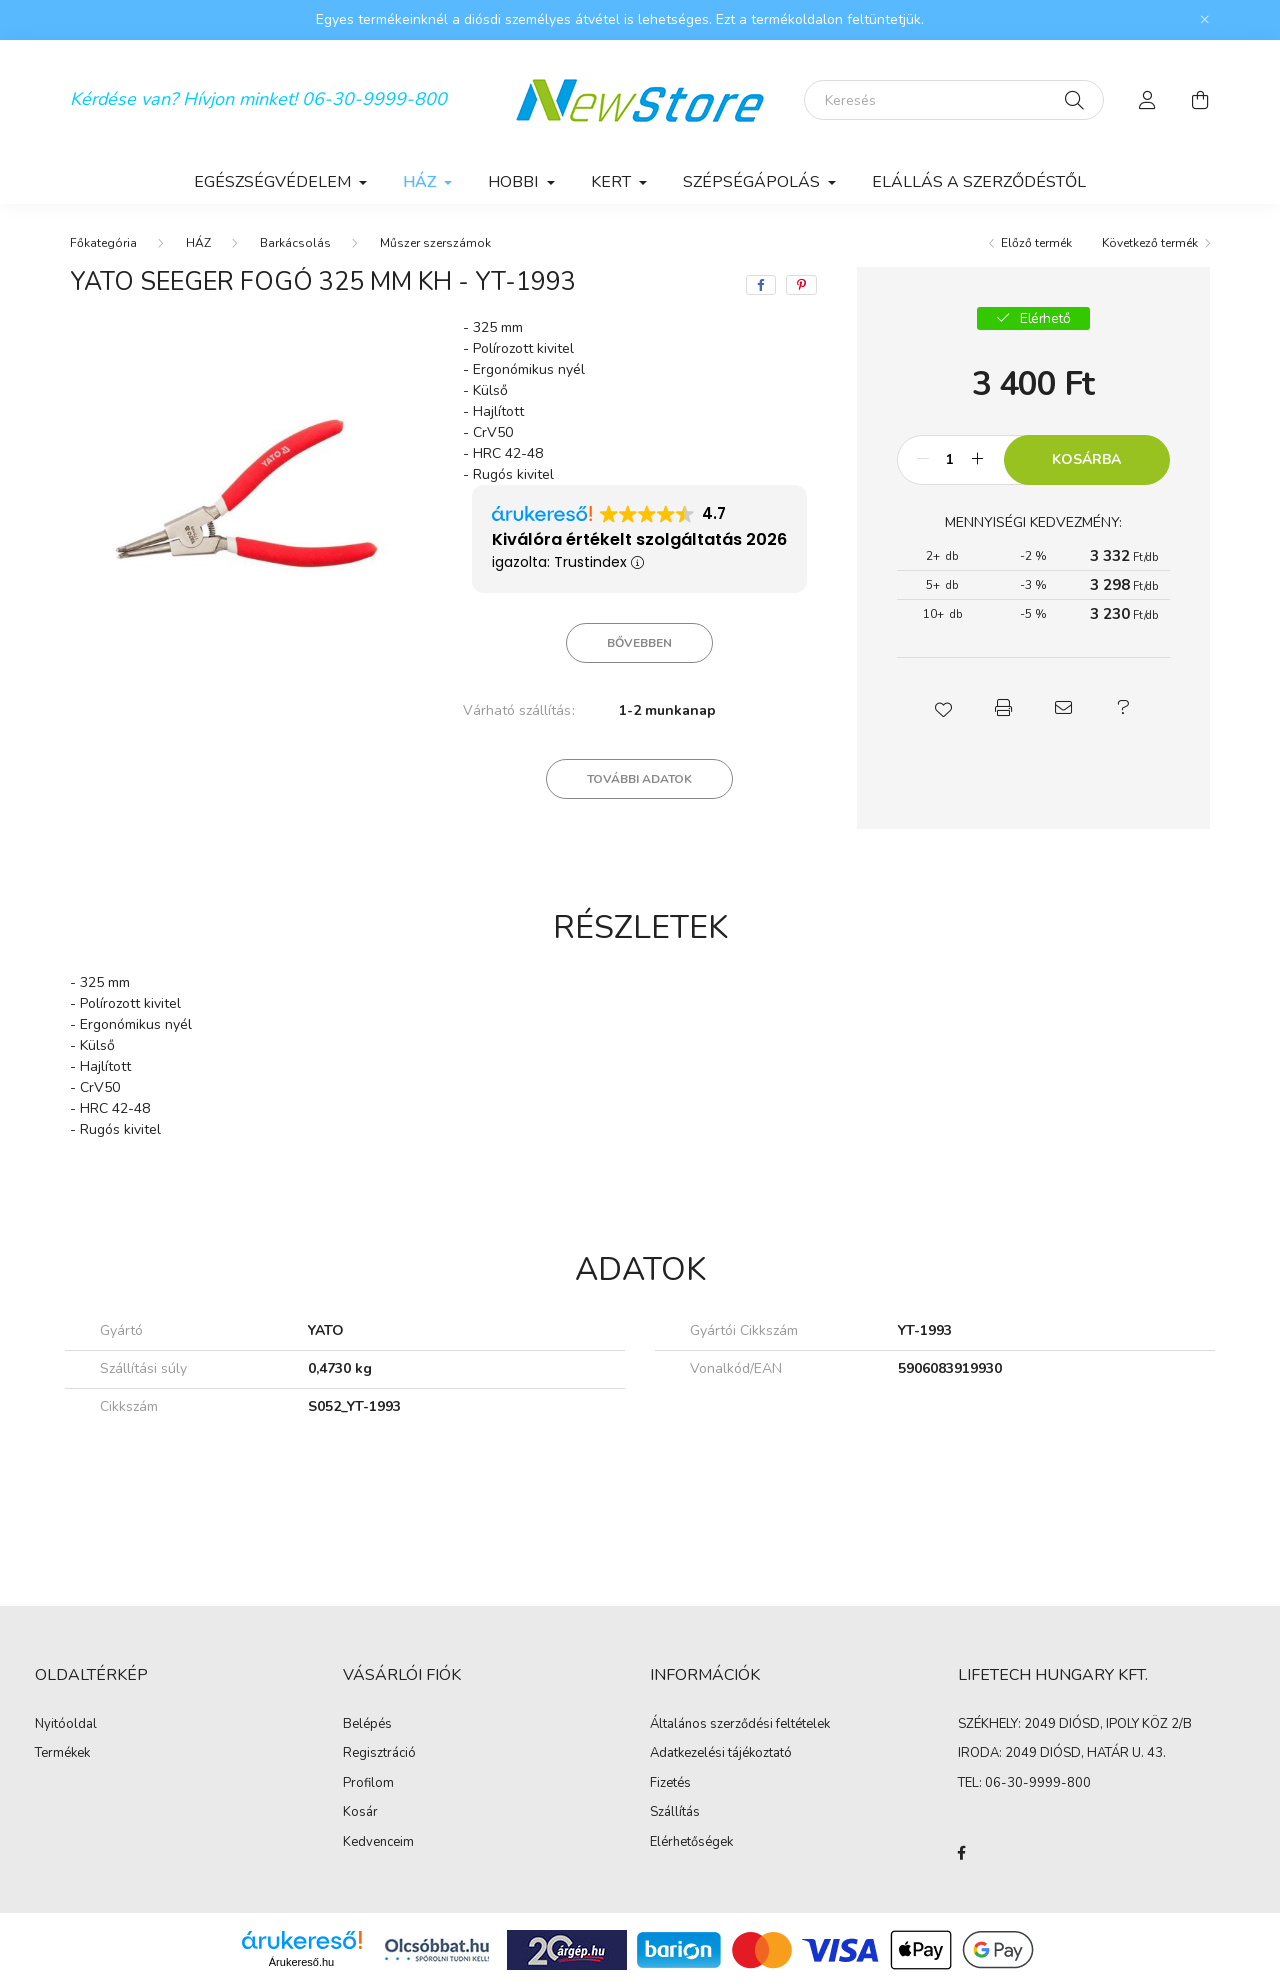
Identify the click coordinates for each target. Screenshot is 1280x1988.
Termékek (62, 1754)
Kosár (360, 1813)
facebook (962, 1853)
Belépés (367, 1725)
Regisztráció (379, 1754)
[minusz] (923, 460)
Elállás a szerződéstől (979, 182)
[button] (943, 708)
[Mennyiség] (950, 460)
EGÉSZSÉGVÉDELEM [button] (274, 182)
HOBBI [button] (515, 182)
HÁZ (198, 243)
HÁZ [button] (421, 182)
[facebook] (761, 285)
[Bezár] (1205, 20)
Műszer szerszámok (435, 243)
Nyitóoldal (66, 1725)
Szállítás (675, 1813)
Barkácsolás (295, 243)
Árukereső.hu (301, 1962)
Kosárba (1086, 459)
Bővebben (639, 643)
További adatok (639, 779)
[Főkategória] (103, 243)
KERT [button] (613, 182)
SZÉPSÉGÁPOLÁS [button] (753, 182)
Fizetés (670, 1784)
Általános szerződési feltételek (740, 1725)
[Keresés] (954, 100)
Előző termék (1036, 243)
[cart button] (1200, 100)
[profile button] (1148, 100)
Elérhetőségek (691, 1843)
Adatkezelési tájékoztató (721, 1754)
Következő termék (1150, 243)
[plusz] (978, 460)
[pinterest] (801, 285)
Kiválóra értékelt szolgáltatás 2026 (639, 539)
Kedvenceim (378, 1843)
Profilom (368, 1784)
